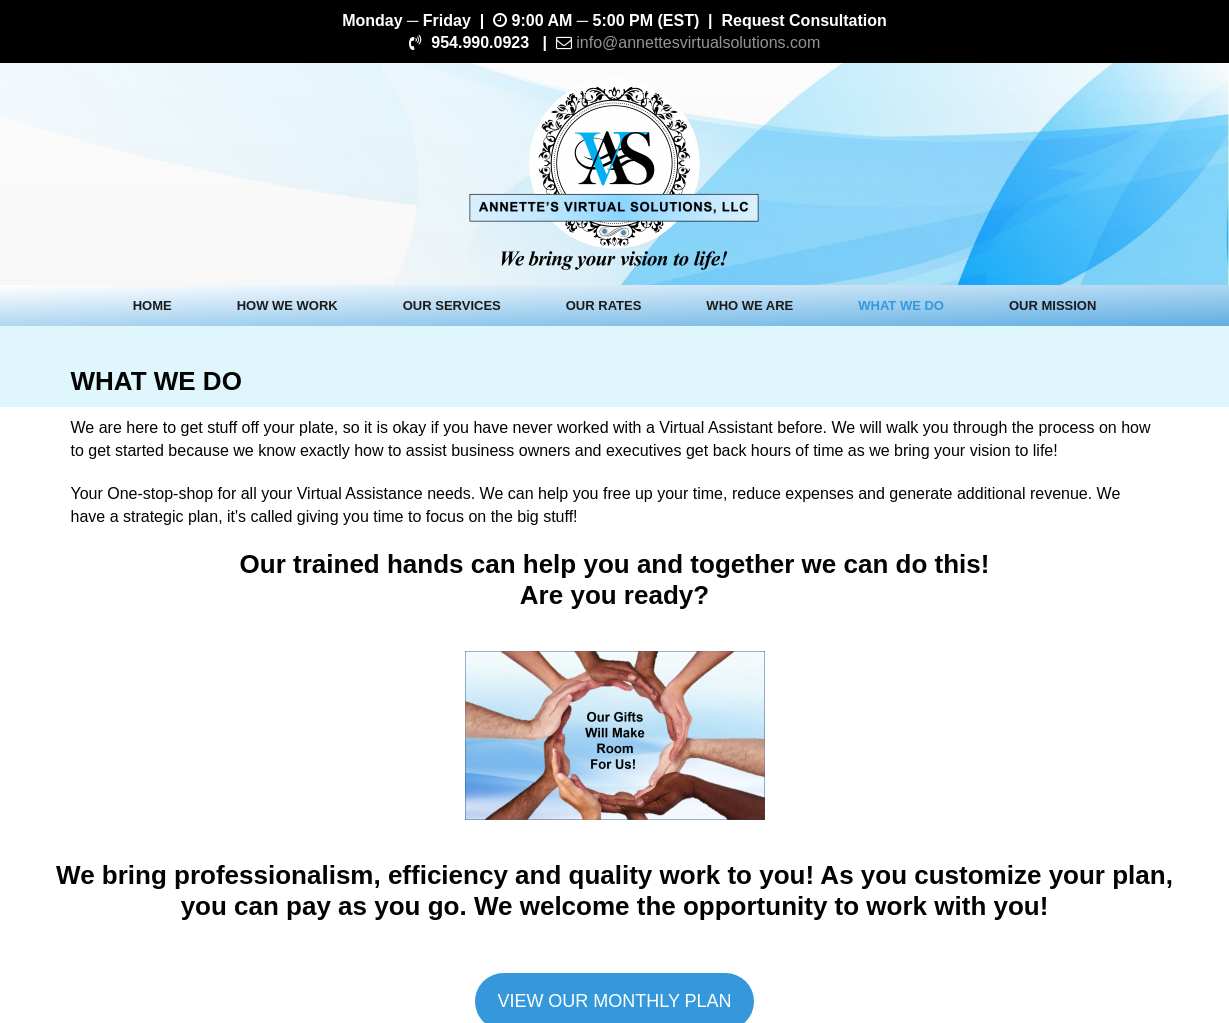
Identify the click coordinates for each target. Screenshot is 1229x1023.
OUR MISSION (1052, 305)
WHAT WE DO (901, 305)
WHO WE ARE (749, 305)
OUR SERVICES (452, 305)
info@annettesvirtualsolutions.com (698, 42)
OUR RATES (604, 305)
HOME (152, 305)
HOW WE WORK (287, 305)
